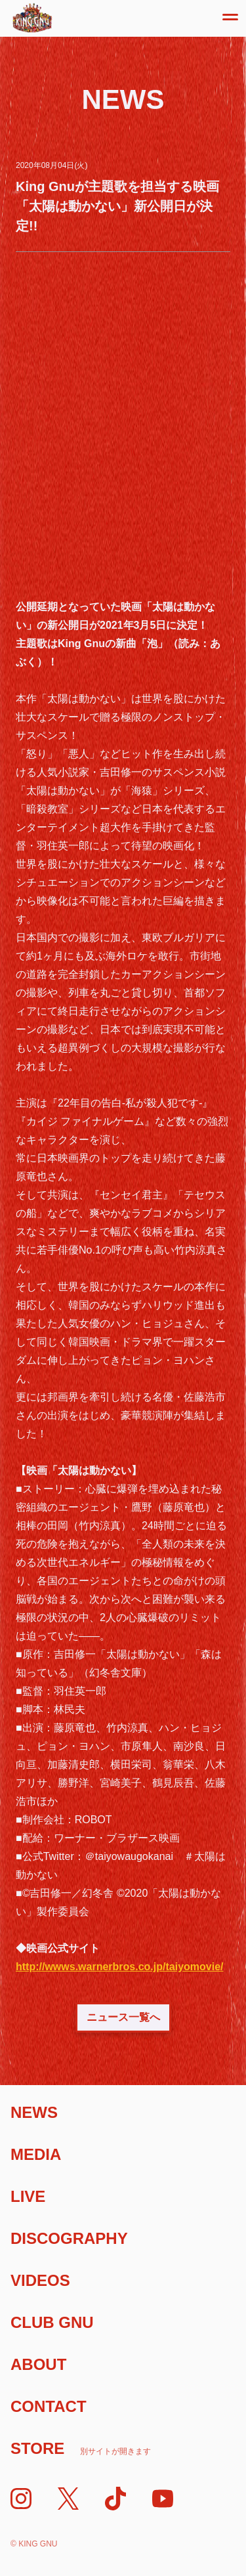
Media (35, 2154)
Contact (48, 2406)
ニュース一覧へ (123, 2017)
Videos (40, 2280)
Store (80, 2448)
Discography (69, 2238)
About (38, 2364)
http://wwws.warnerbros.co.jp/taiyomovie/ (120, 1966)
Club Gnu (52, 2322)
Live (27, 2196)
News (34, 2112)
